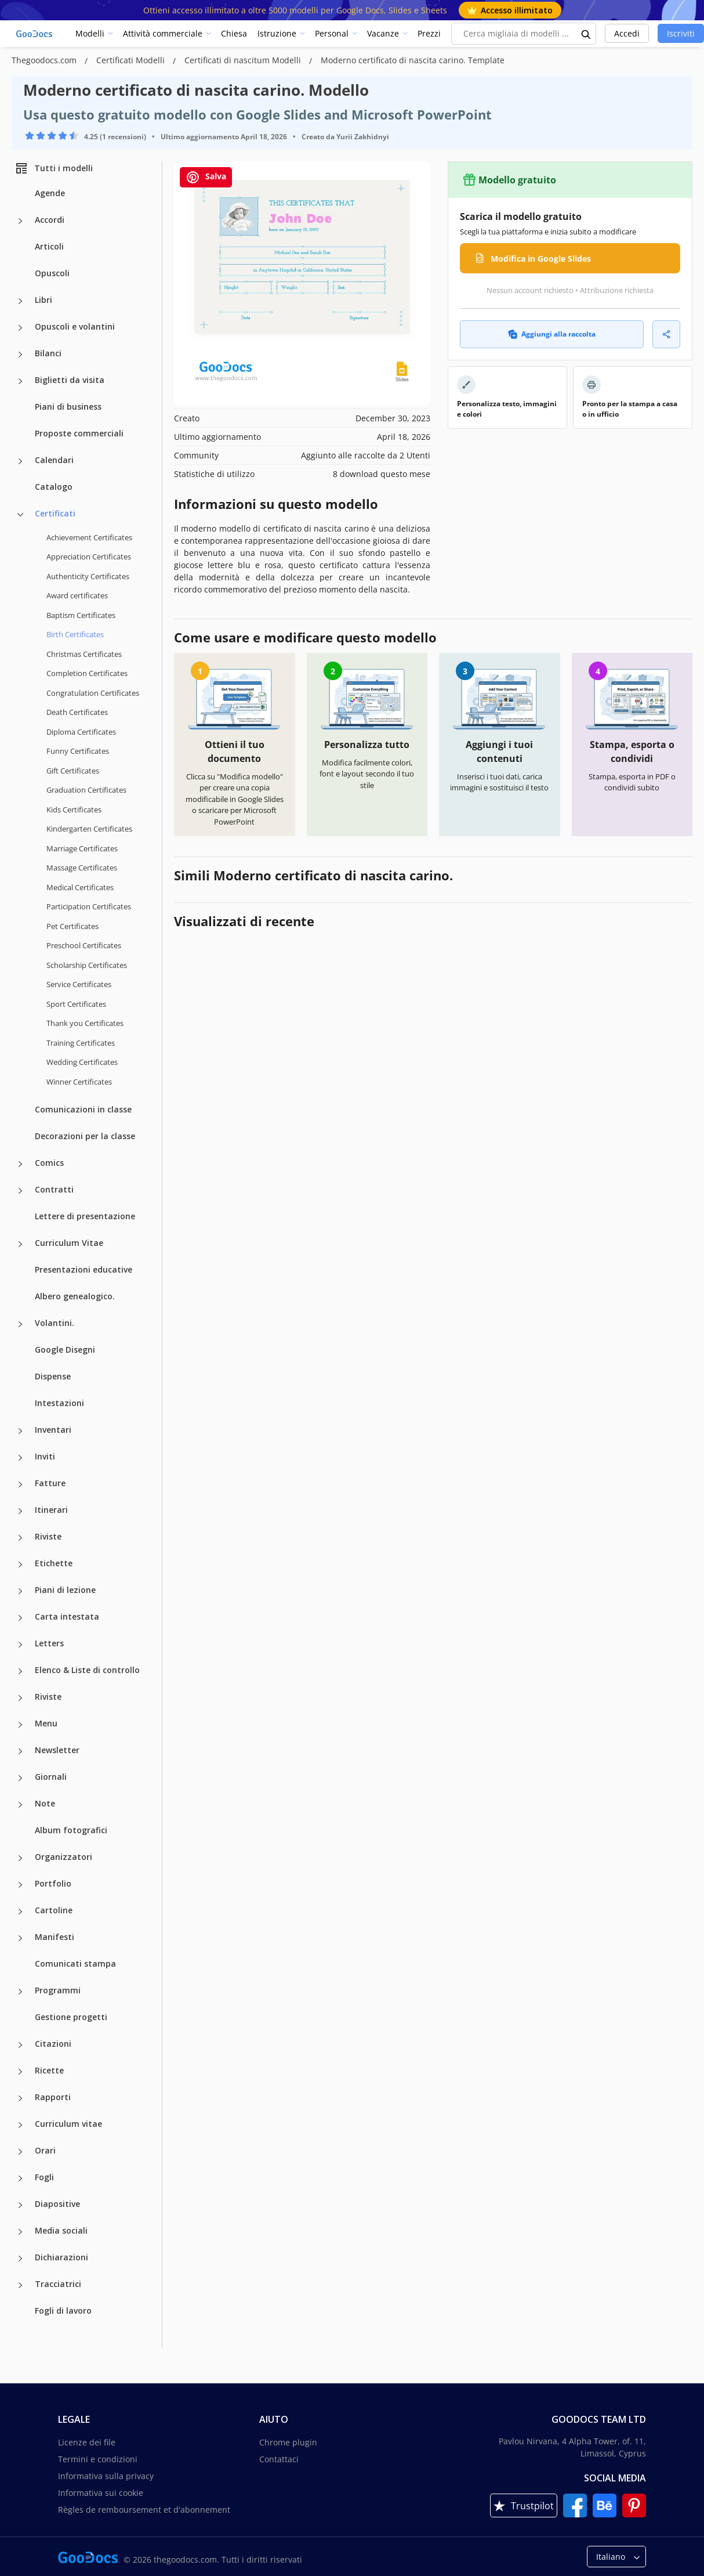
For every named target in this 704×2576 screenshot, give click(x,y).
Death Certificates (77, 712)
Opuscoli (52, 273)
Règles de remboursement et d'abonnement (144, 2509)
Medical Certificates (80, 887)
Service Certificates (78, 984)
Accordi (49, 219)
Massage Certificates (81, 867)
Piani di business (68, 406)
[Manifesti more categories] (20, 1938)
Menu (46, 1723)
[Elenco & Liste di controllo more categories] (20, 1671)
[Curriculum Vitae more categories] (20, 1244)
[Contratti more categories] (20, 1191)
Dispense (53, 1376)
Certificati (55, 513)
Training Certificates (80, 1043)
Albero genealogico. (75, 1296)
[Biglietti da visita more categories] (20, 381)
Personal (332, 33)
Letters (49, 1643)
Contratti (54, 1189)
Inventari (53, 1429)
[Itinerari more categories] (20, 1511)
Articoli (49, 246)
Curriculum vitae (68, 2123)
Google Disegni (65, 1349)
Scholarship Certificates (86, 965)
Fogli (44, 2177)
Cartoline (53, 1910)
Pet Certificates (72, 926)
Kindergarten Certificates (89, 828)
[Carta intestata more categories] (20, 1618)
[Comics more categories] (20, 1164)
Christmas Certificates (84, 654)
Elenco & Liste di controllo (87, 1669)
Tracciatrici (58, 2283)
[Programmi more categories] (20, 1991)
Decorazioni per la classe (85, 1135)
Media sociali (61, 2230)
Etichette (53, 1563)
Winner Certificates (79, 1081)
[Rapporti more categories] (20, 2098)
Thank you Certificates (85, 1023)
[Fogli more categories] (20, 2178)
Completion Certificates (87, 673)
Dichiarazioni (61, 2257)
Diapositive (57, 2203)
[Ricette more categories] (20, 2071)
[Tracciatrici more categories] (20, 2285)
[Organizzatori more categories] (20, 1858)
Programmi (58, 1990)
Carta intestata (67, 1616)
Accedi (627, 33)
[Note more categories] (20, 1804)
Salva (206, 177)
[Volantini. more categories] (20, 1324)
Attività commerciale (162, 33)
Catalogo (53, 486)
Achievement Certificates (89, 537)
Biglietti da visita (69, 379)
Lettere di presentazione (85, 1216)
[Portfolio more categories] (20, 1885)
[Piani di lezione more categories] (20, 1591)
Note (45, 1803)
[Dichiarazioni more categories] (20, 2258)
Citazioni (53, 2043)
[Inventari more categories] (20, 1431)
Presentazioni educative (83, 1269)
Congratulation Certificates (92, 693)
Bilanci (48, 353)
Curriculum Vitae (69, 1242)
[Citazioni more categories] (20, 2045)
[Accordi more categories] (20, 221)
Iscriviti (681, 33)
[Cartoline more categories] (20, 1911)
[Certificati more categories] (20, 514)
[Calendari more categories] (20, 461)
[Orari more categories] (20, 2151)
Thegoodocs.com (45, 60)
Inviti (45, 1456)
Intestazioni (59, 1402)
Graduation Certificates (86, 790)
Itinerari (51, 1509)
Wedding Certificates (82, 1062)
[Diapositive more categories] (20, 2205)
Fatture (50, 1482)
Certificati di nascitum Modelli (243, 60)
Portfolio (53, 1883)
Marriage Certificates (82, 848)
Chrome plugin (288, 2442)
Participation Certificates (88, 906)
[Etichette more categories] (20, 1564)
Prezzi (429, 33)
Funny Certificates (77, 751)
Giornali (51, 1776)
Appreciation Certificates (88, 556)
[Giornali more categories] (20, 1778)
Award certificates (77, 595)
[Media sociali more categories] (20, 2232)
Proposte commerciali (79, 433)
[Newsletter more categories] (20, 1751)
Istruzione (276, 33)
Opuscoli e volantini (75, 326)
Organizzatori (63, 1856)
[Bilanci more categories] (20, 354)
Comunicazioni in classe (83, 1109)
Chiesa (234, 33)
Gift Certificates (72, 770)
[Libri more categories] (20, 301)
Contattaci (279, 2459)
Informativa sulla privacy (106, 2475)
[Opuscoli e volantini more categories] (20, 328)
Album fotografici (71, 1830)
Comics (49, 1162)
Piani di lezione (65, 1589)
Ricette (49, 2070)
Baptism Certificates (80, 615)
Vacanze (383, 33)
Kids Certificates (73, 809)
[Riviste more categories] (20, 1538)
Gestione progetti (71, 2016)
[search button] (586, 34)
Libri (43, 299)
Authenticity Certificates (87, 576)
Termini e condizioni (97, 2459)
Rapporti (53, 2096)
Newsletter (57, 1749)
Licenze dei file (86, 2442)
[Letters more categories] (20, 1644)
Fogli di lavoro (63, 2310)
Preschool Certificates (83, 945)
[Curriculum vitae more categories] (20, 2125)
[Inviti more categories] (20, 1457)
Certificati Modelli (131, 60)
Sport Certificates (76, 1004)
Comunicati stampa (75, 1963)
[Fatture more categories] (20, 1484)
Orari (45, 2150)
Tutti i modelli (53, 168)
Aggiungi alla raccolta (552, 334)
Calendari (54, 459)
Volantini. (54, 1322)
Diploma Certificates (81, 732)
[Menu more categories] (20, 1724)
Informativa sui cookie (100, 2492)
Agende (50, 192)
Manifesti (54, 1936)
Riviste (48, 1536)
